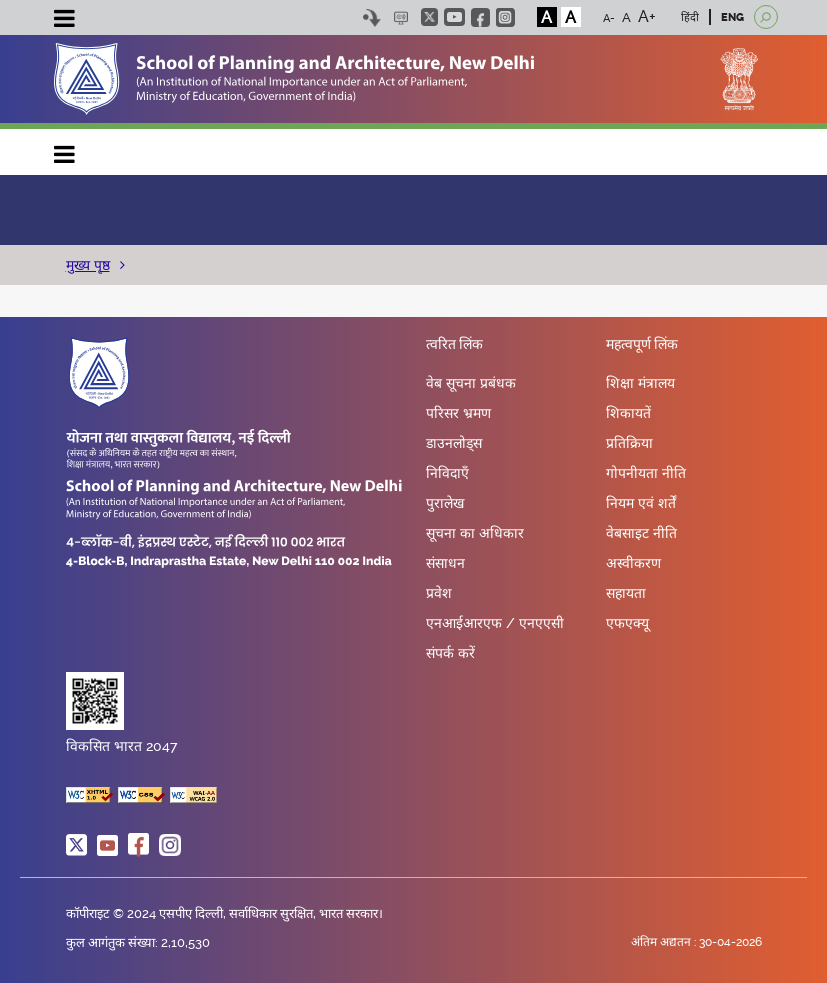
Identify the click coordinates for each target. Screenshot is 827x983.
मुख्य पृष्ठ (88, 265)
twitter (429, 17)
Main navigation (65, 149)
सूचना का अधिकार (475, 533)
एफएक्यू (627, 623)
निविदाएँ (447, 473)
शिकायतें (628, 413)
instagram (505, 17)
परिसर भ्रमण (458, 413)
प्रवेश (439, 593)
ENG (732, 17)
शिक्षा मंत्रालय (640, 383)
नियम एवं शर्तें (641, 503)
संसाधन (445, 563)
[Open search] (766, 17)
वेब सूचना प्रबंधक (471, 383)
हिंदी (690, 17)
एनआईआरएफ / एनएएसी (495, 623)
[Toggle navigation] (65, 21)
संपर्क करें (450, 653)
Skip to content (372, 17)
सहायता (626, 593)
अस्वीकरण (633, 563)
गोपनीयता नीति (646, 473)
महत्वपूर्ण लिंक (642, 345)
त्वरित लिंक (454, 345)
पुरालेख (445, 503)
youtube (454, 17)
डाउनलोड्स (454, 443)
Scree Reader (401, 17)
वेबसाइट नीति (641, 533)
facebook (480, 17)
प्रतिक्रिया (629, 443)
